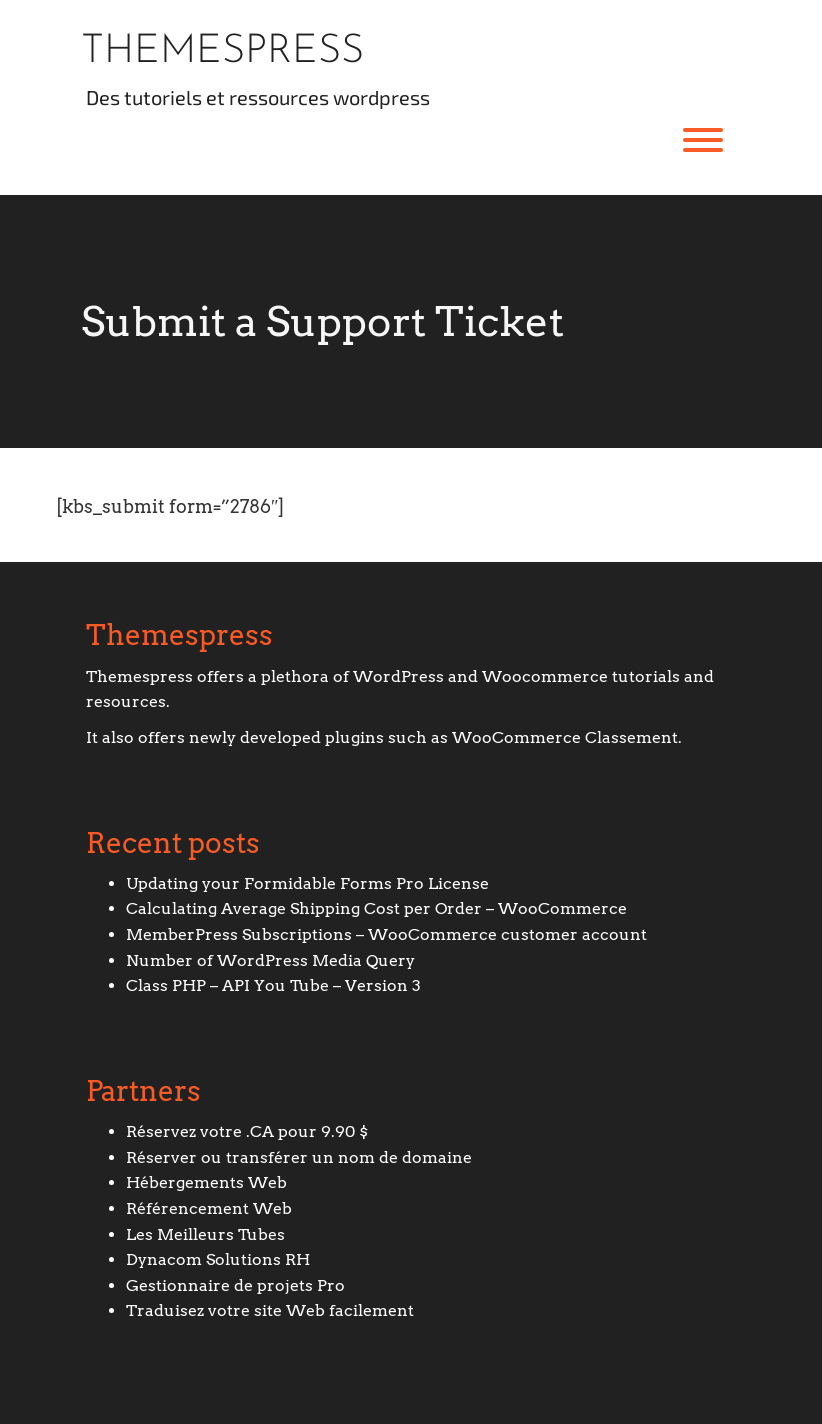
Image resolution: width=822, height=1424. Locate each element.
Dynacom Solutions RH (218, 1259)
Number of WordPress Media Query (270, 960)
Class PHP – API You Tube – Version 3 (273, 985)
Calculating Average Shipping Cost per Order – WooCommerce (376, 908)
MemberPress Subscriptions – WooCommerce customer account (386, 934)
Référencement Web (209, 1208)
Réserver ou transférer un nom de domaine (299, 1157)
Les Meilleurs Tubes (205, 1234)
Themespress (222, 52)
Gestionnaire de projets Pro (235, 1285)
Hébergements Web (206, 1182)
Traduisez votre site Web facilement (270, 1310)
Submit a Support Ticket (322, 321)
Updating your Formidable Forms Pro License (307, 883)
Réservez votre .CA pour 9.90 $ (247, 1131)
